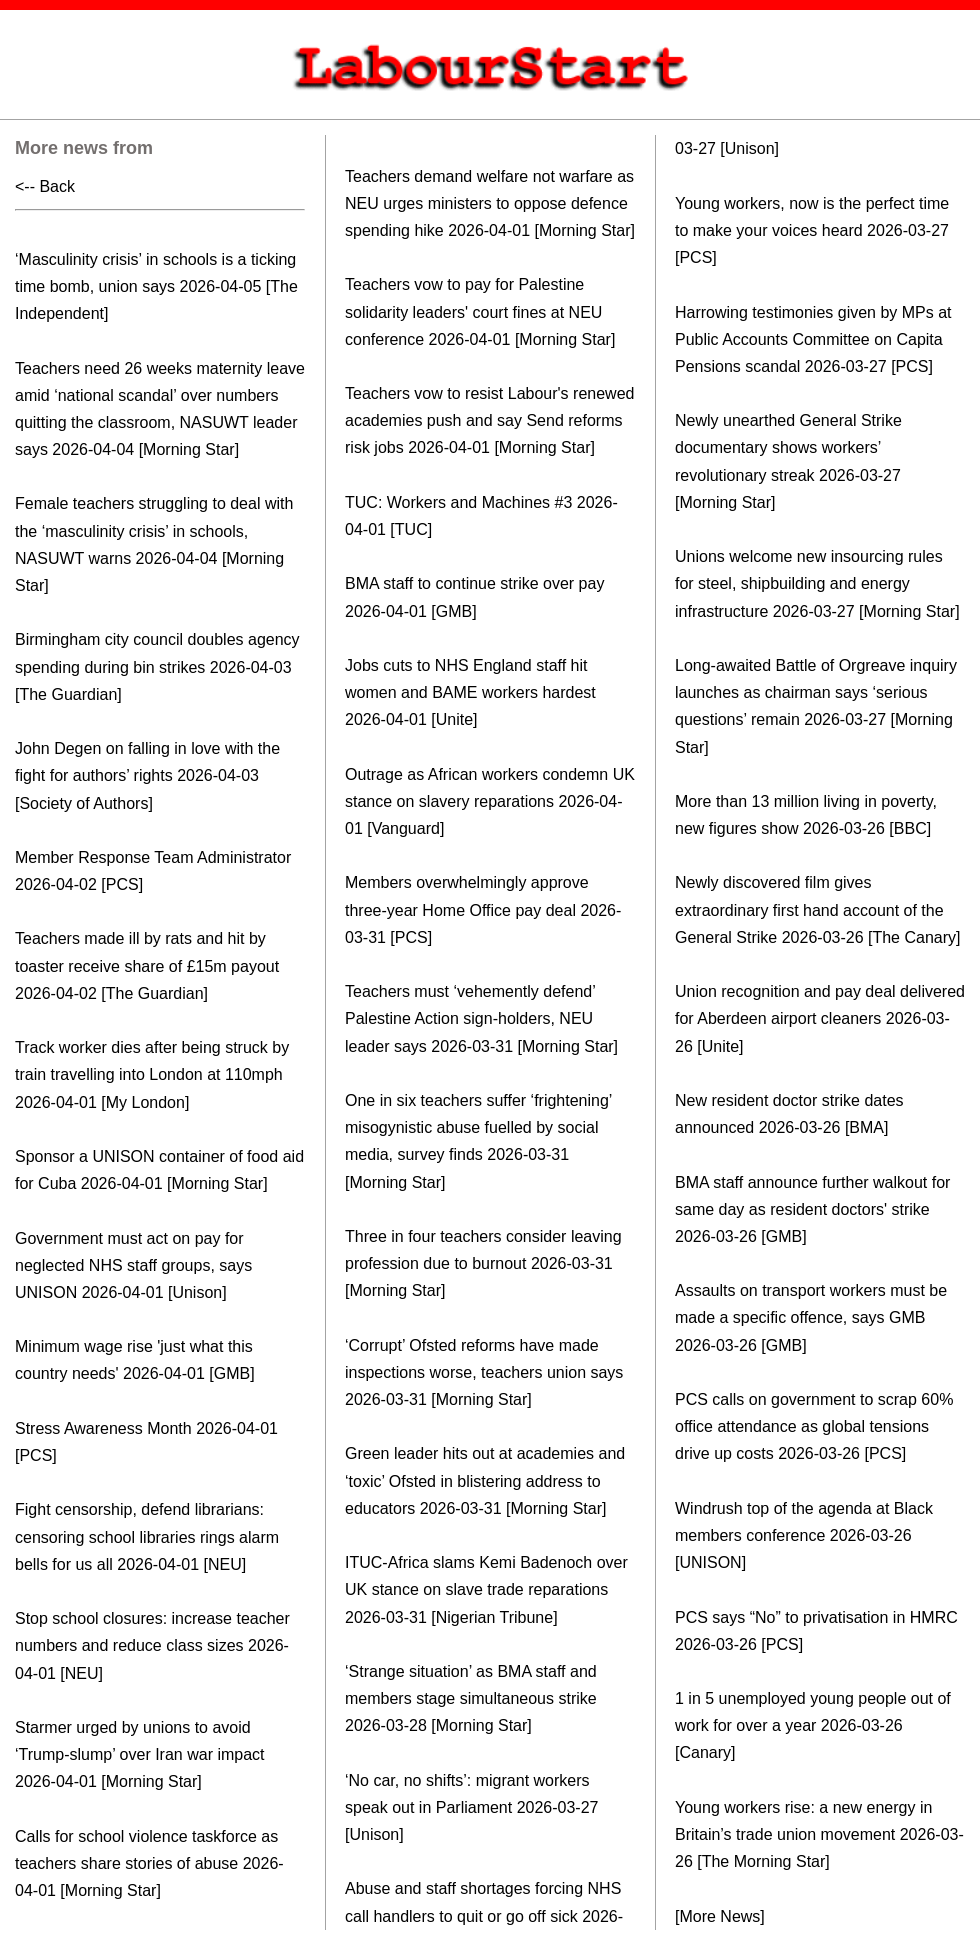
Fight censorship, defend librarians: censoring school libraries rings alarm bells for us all (147, 1536)
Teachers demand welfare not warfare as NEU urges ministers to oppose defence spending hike (489, 203)
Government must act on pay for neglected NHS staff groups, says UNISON (133, 1265)
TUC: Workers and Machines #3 (458, 502)
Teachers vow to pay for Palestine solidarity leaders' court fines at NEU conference (473, 311)
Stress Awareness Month (103, 1428)
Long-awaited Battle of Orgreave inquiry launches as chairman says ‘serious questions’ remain (816, 692)
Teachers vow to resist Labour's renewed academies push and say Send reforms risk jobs (489, 420)
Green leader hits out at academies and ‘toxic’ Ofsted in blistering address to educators (485, 1480)
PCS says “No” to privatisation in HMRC (816, 1617)
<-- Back (45, 186)
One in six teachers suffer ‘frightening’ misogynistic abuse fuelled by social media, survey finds (478, 1127)
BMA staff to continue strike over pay (474, 583)
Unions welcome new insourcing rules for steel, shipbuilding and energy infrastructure (809, 583)
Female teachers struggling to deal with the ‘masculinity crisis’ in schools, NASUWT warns (154, 530)
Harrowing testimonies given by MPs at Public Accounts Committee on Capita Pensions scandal (813, 339)
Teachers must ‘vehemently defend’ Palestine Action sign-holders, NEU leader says (470, 1018)
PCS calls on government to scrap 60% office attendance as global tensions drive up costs (814, 1426)
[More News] (720, 1916)
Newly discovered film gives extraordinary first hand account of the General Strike (809, 909)
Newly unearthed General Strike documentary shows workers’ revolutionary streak (788, 447)
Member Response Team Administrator (153, 857)
